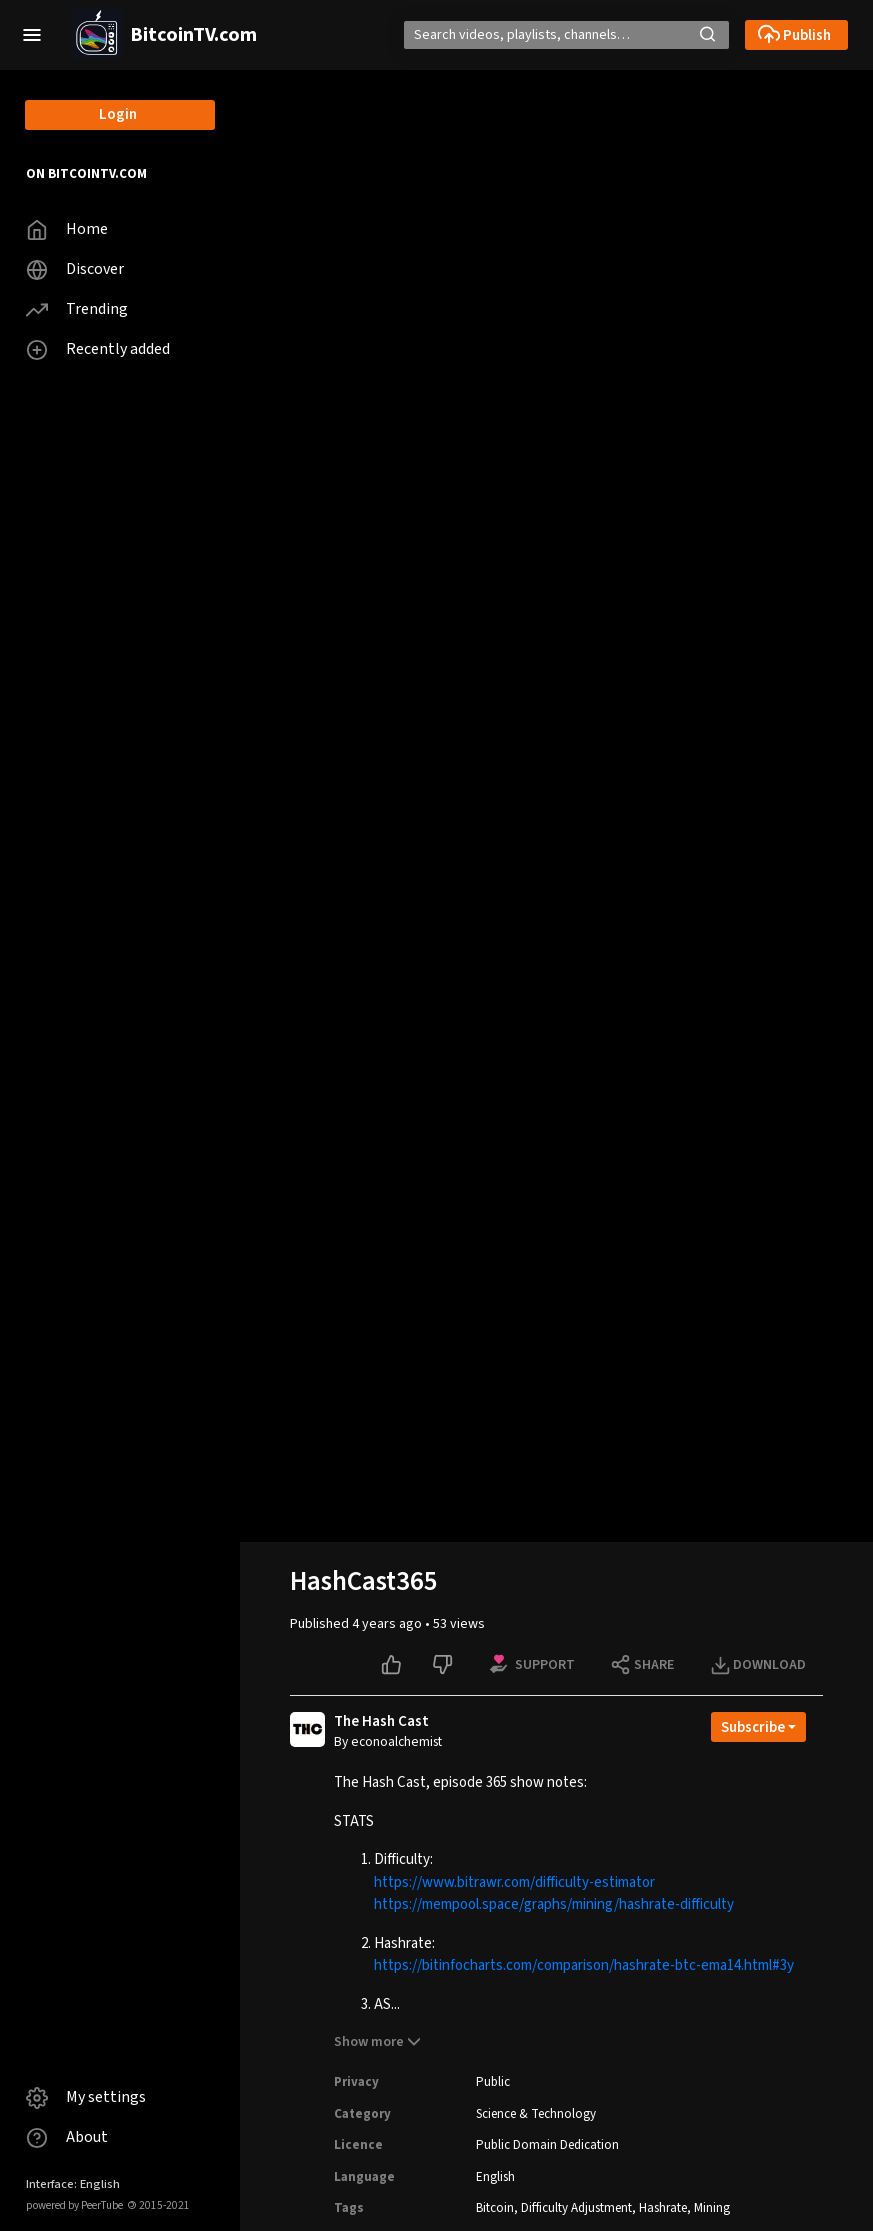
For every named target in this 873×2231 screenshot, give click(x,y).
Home (67, 229)
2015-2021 (158, 2205)
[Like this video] (393, 1665)
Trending (77, 309)
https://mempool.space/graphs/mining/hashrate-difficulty (554, 1904)
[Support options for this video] (533, 1665)
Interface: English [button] (73, 2184)
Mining (712, 2208)
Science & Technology (536, 2114)
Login (118, 114)
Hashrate (663, 2208)
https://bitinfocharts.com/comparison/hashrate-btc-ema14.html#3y (584, 1965)
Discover (75, 269)
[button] (32, 35)
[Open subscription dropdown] (758, 1727)
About (67, 2137)
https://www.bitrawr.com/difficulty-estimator (514, 1882)
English (495, 2177)
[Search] (542, 35)
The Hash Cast (381, 1722)
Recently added (98, 349)
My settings (86, 2097)
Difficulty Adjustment (576, 2208)
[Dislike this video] (444, 1665)
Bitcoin (495, 2208)
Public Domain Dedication (547, 2145)
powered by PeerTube (74, 2205)
